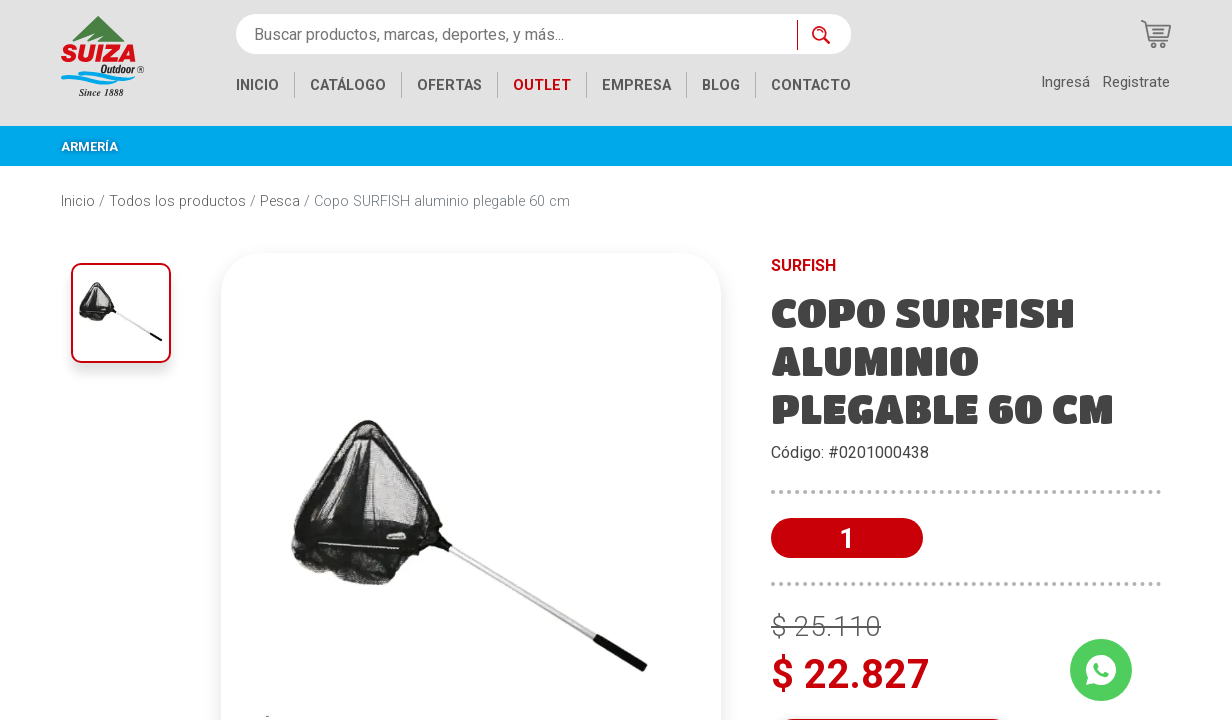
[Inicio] (102, 54)
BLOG (721, 85)
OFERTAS (449, 85)
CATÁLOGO (348, 85)
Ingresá (1065, 82)
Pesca (280, 201)
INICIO (257, 85)
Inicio (78, 201)
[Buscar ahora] (824, 35)
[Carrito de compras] (1156, 34)
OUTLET (542, 85)
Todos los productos (177, 201)
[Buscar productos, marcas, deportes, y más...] (516, 34)
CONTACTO (811, 85)
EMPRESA (636, 85)
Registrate (1136, 82)
